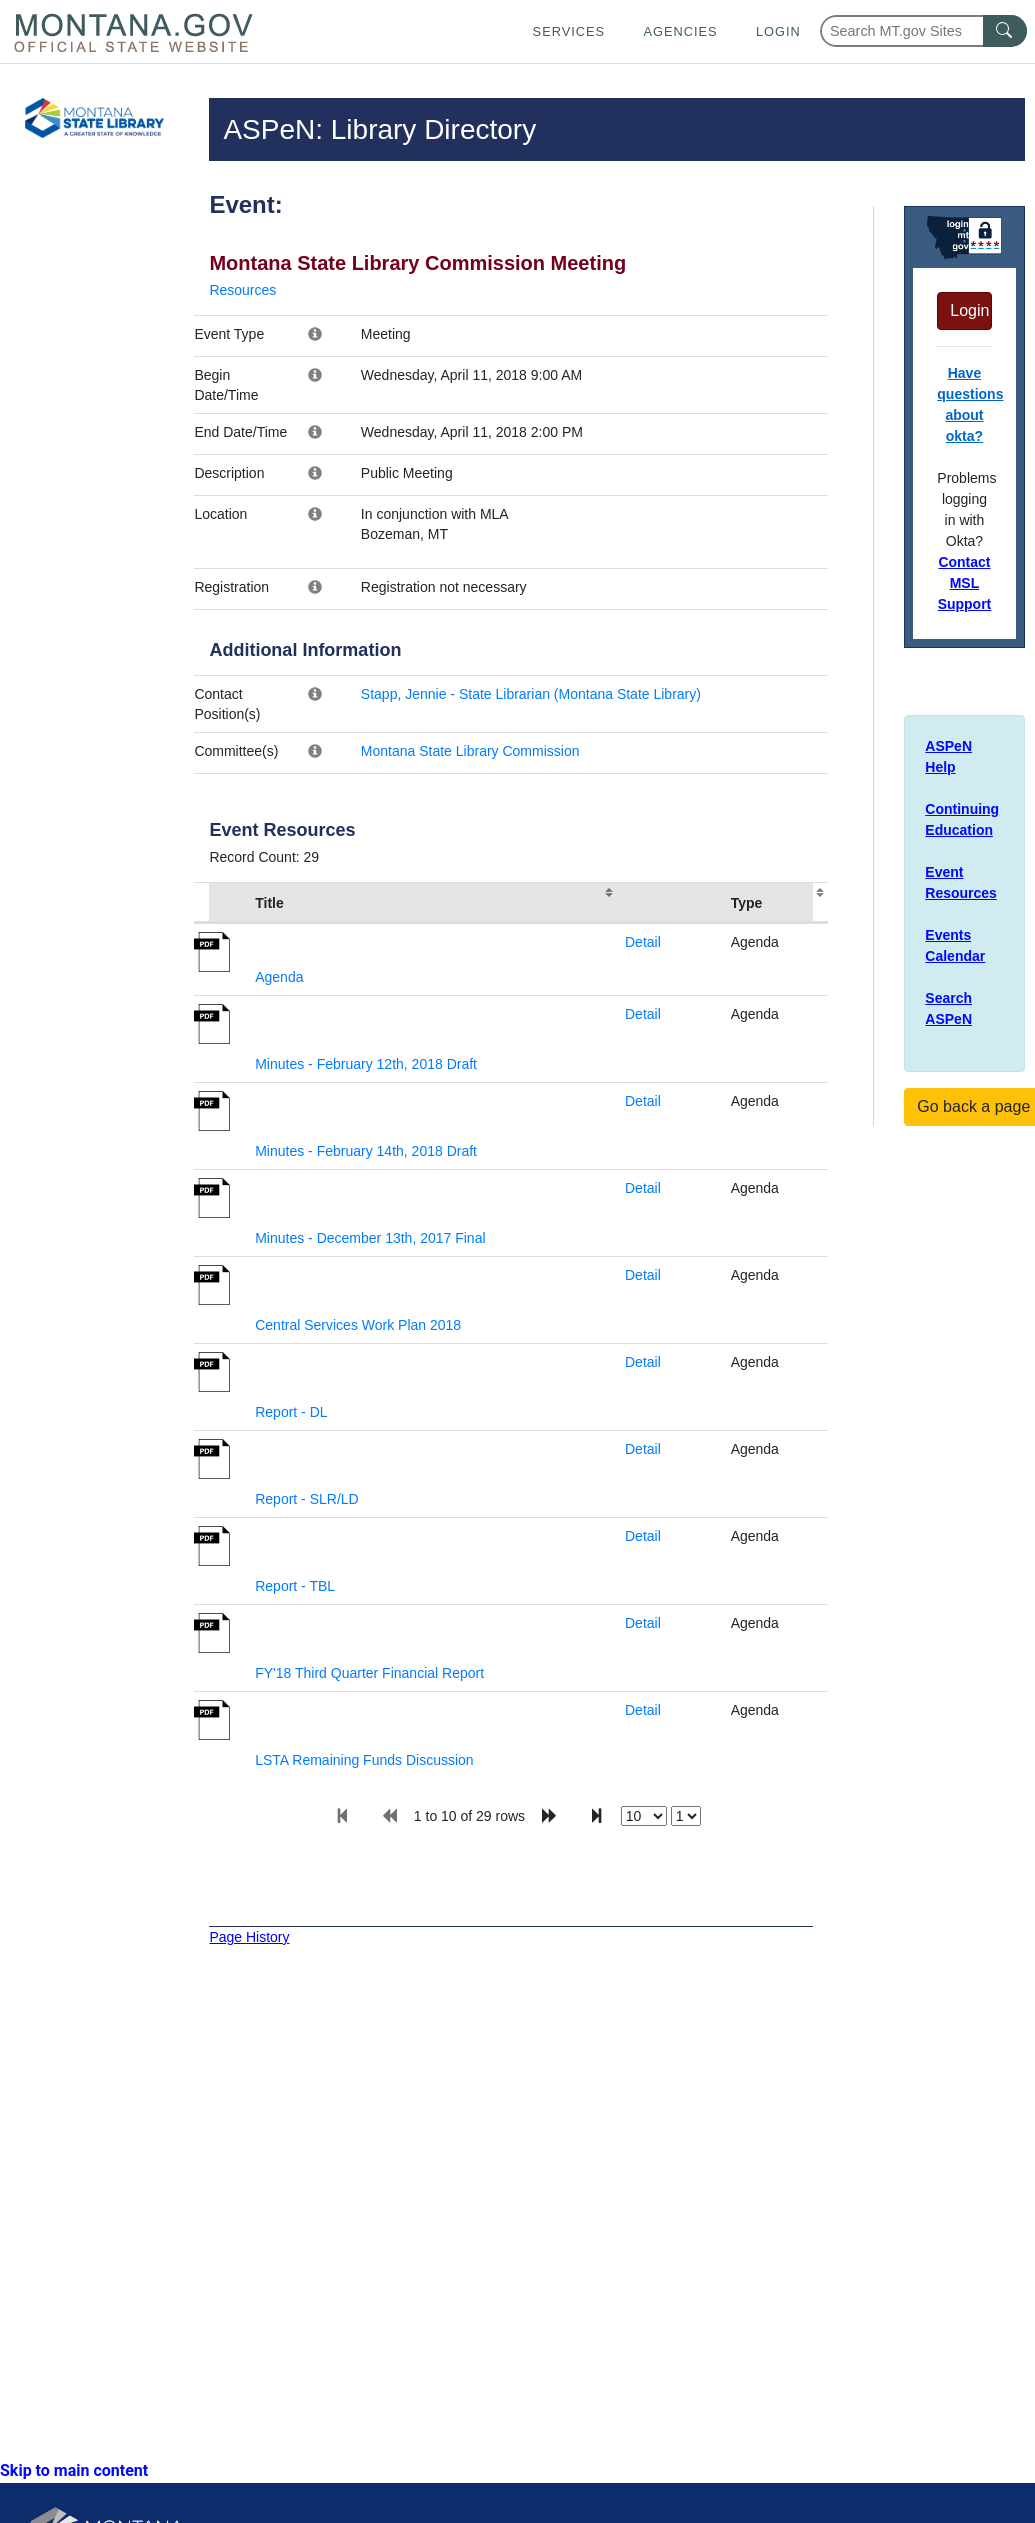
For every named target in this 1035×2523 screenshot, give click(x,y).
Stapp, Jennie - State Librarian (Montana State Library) (531, 694)
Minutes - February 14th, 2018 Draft (366, 1151)
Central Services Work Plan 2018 (358, 1325)
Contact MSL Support (965, 583)
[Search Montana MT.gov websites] (923, 31)
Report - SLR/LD (306, 1499)
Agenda (279, 977)
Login (778, 31)
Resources (242, 290)
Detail (643, 942)
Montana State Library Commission (470, 751)
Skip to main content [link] (74, 2470)
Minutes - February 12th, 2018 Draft (366, 1064)
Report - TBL (295, 1586)
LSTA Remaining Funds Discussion (364, 1760)
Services (569, 31)
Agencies (680, 31)
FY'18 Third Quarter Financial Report (369, 1673)
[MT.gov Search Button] (1005, 31)
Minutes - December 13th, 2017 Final (370, 1238)
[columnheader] (220, 903)
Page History (249, 1937)
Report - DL (291, 1412)
